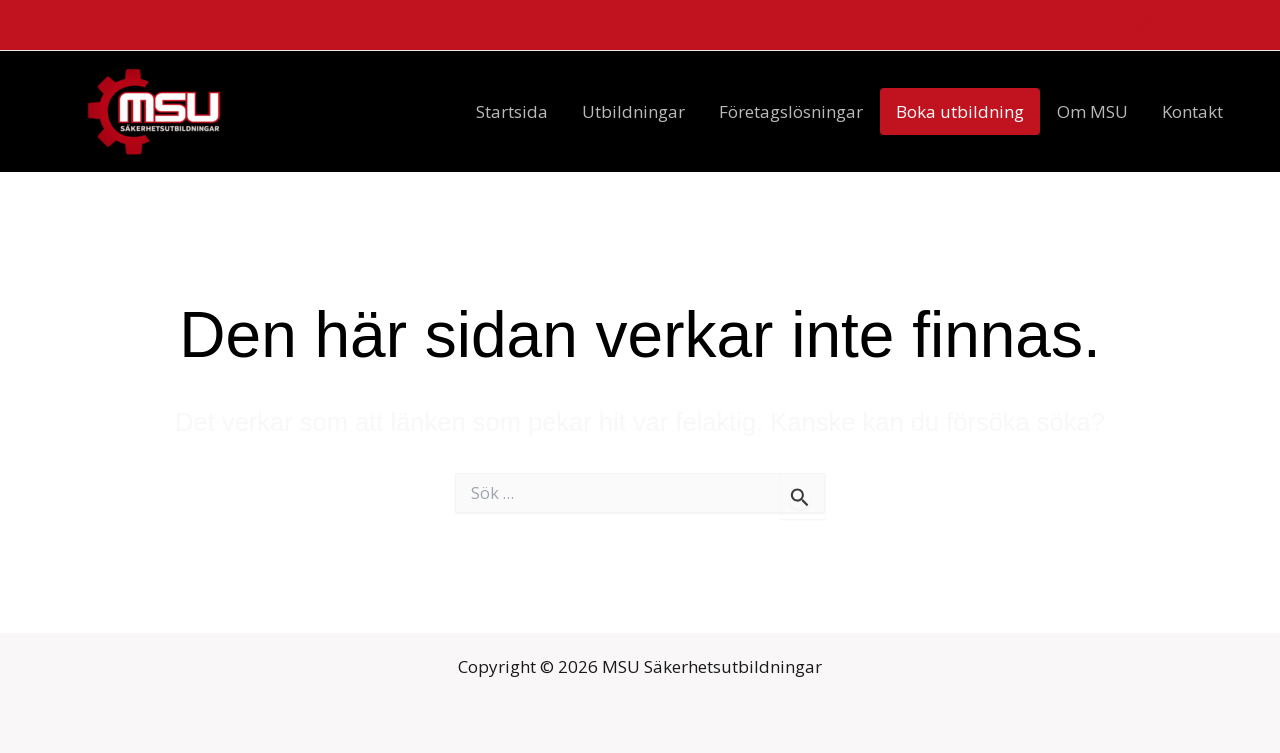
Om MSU (1092, 111)
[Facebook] (1188, 26)
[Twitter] (1231, 26)
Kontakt (1192, 111)
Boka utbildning (960, 111)
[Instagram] (1145, 26)
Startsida (512, 111)
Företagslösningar (791, 111)
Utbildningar (633, 111)
